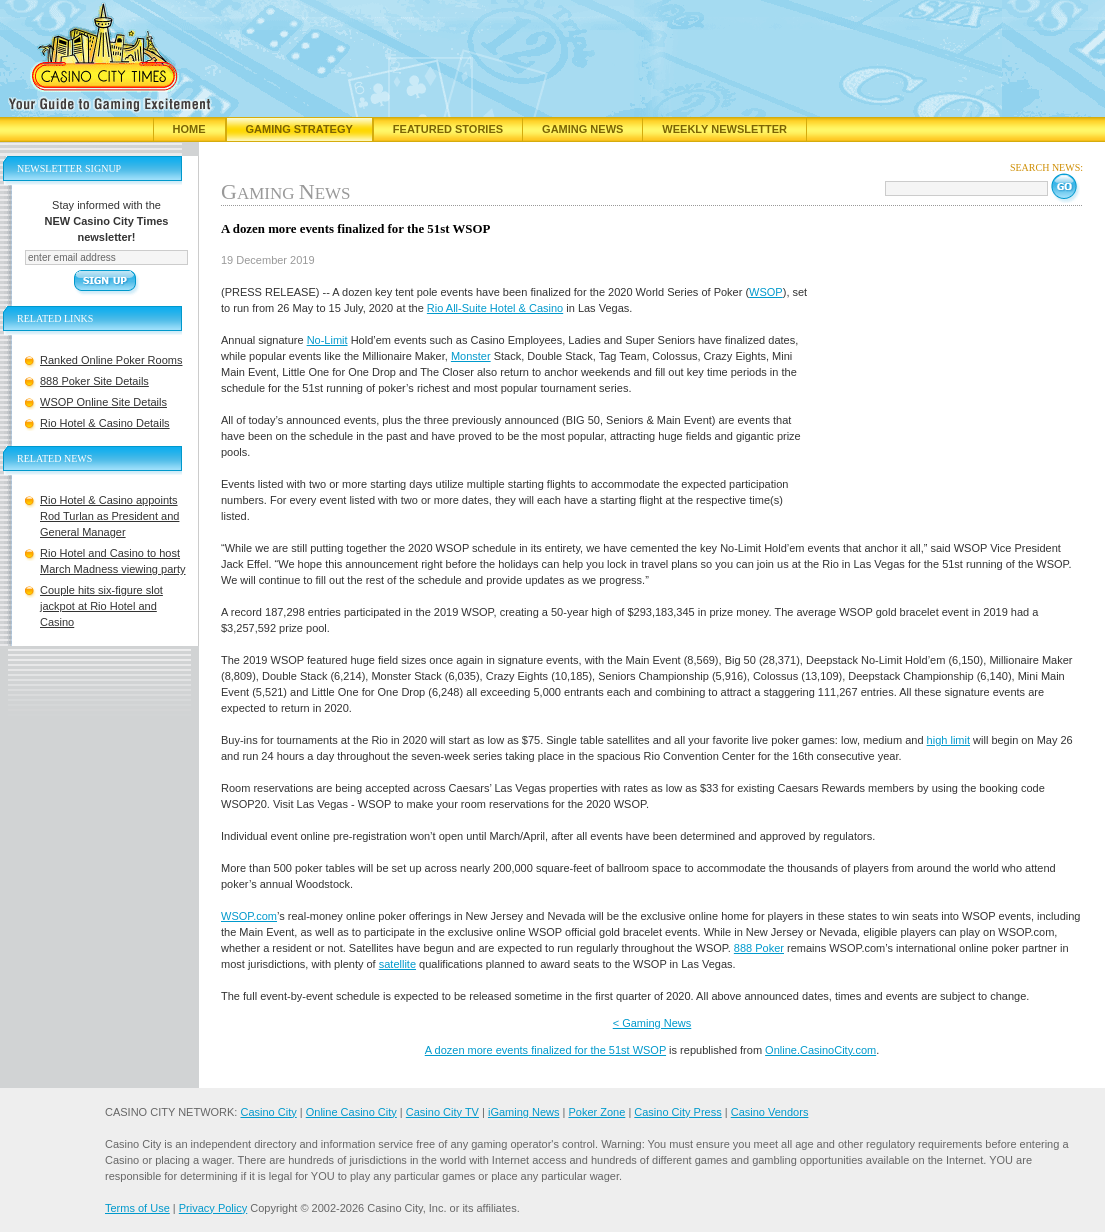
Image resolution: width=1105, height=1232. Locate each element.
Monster (471, 356)
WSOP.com (249, 916)
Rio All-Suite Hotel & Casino (495, 308)
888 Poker (759, 948)
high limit (948, 740)
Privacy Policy (213, 1208)
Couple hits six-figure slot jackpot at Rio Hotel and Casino (101, 606)
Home (189, 129)
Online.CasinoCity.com (820, 1050)
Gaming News (582, 129)
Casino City (268, 1112)
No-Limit (327, 340)
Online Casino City (351, 1112)
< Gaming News (652, 1023)
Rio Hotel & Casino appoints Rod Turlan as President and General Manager (109, 516)
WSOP (766, 292)
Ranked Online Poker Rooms (111, 360)
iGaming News (524, 1112)
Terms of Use (137, 1208)
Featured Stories (448, 129)
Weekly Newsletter (724, 129)
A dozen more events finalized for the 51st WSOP (545, 1050)
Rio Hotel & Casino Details (105, 423)
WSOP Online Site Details (103, 402)
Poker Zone (596, 1112)
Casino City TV (442, 1112)
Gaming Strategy (299, 129)
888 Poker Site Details (94, 381)
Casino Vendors (770, 1112)
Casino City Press (677, 1112)
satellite (397, 964)
